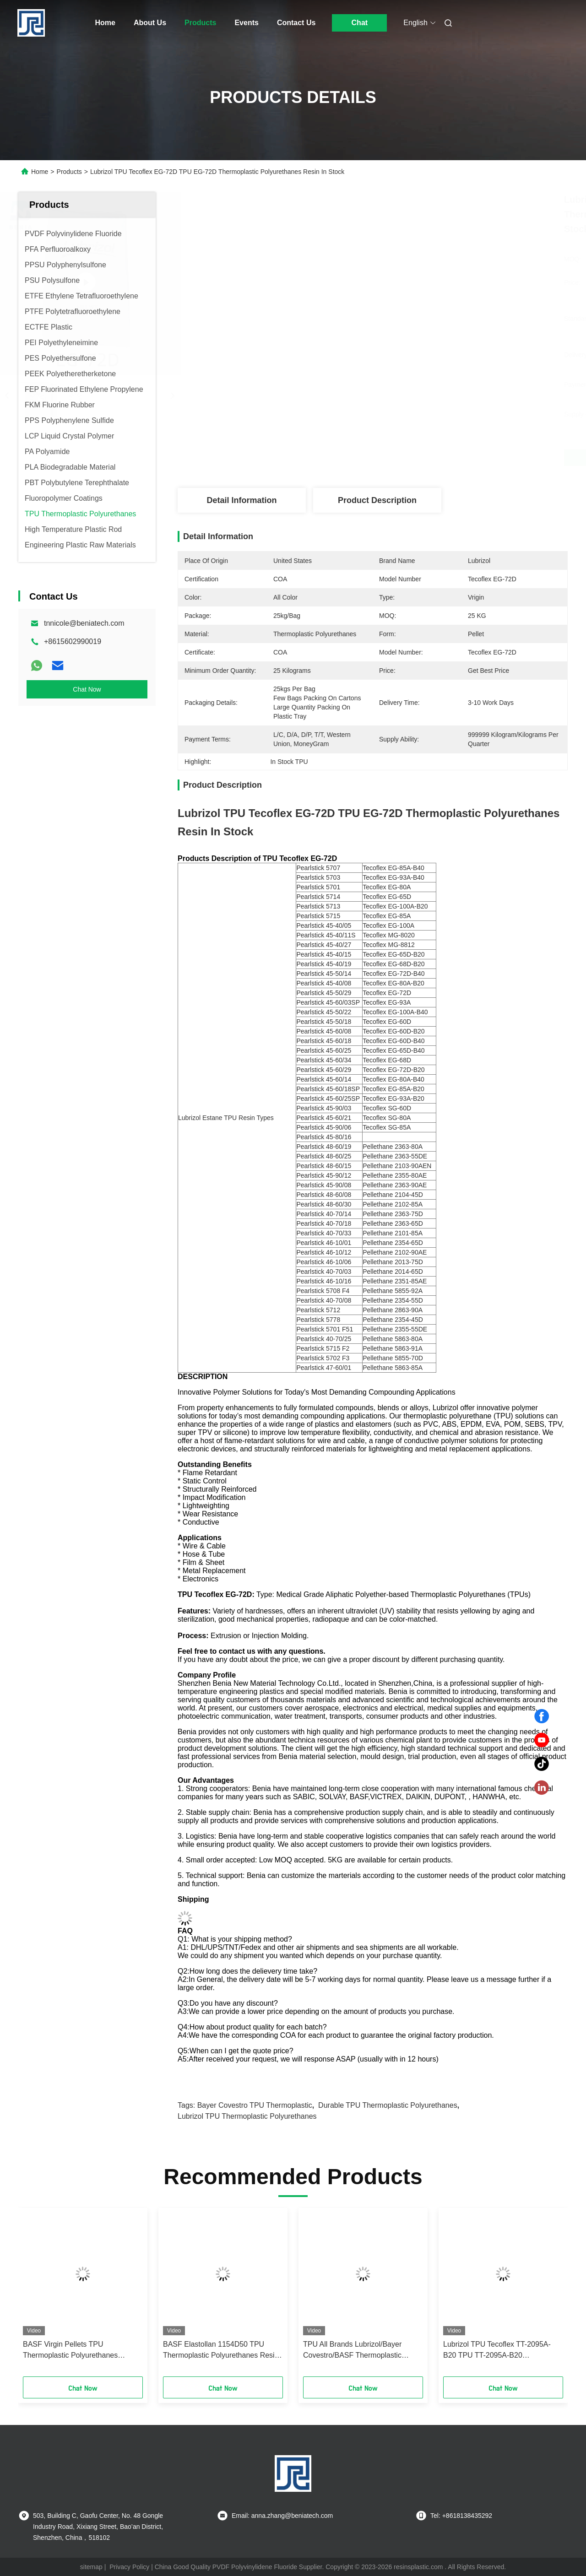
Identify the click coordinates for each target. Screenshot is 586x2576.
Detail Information (241, 500)
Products (200, 23)
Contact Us (296, 23)
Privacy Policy (129, 2567)
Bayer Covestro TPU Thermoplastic (254, 2105)
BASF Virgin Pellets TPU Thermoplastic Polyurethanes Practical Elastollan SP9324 (70, 2350)
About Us (150, 23)
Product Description (377, 500)
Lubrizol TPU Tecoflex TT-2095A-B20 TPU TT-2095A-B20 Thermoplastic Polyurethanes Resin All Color (501, 2350)
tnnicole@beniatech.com (84, 623)
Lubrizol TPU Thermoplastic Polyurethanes (247, 2116)
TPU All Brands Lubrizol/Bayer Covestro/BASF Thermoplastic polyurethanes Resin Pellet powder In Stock (359, 2350)
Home (105, 23)
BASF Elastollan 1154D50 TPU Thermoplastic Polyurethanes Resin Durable (221, 2350)
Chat (360, 23)
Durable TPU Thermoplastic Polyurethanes (387, 2105)
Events (246, 23)
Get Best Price (421, 457)
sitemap (91, 2567)
